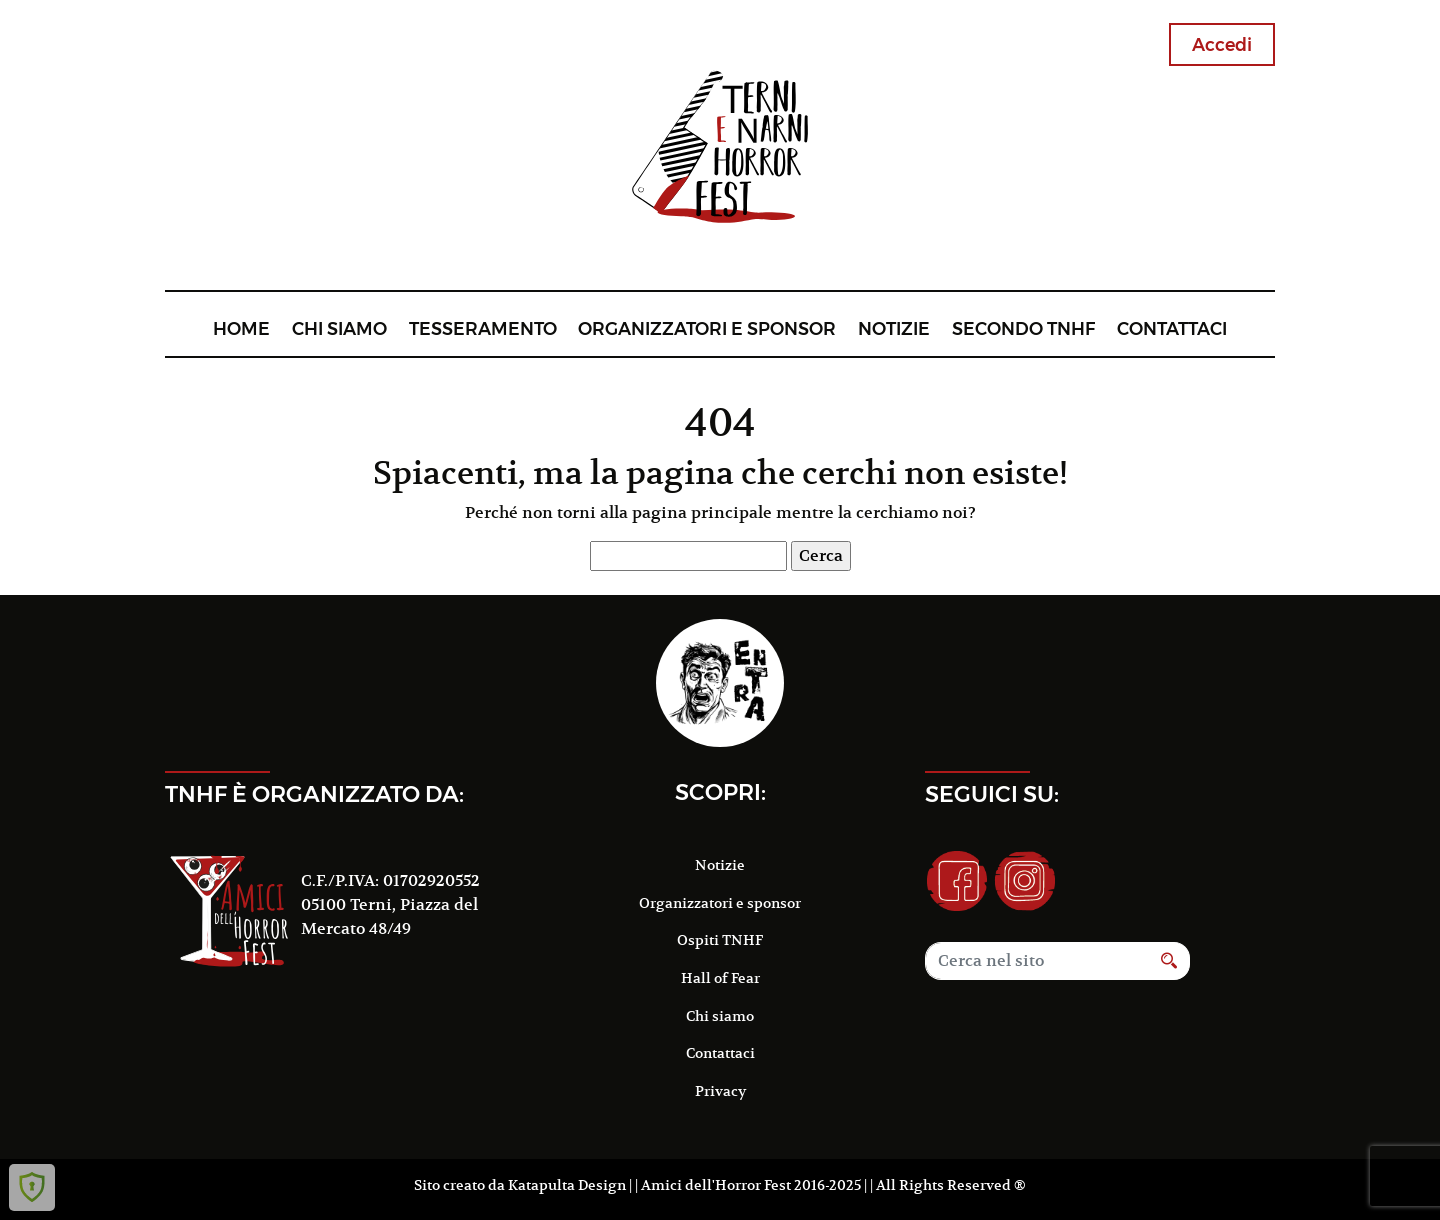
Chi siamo (339, 328)
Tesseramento (483, 328)
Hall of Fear (720, 978)
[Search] (1037, 961)
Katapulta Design (567, 1185)
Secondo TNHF (1023, 328)
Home (241, 328)
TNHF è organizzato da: (314, 794)
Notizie (894, 328)
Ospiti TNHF (720, 940)
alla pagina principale (686, 513)
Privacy (720, 1091)
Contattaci (1172, 328)
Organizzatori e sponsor (707, 328)
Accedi (1222, 44)
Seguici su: (992, 794)
